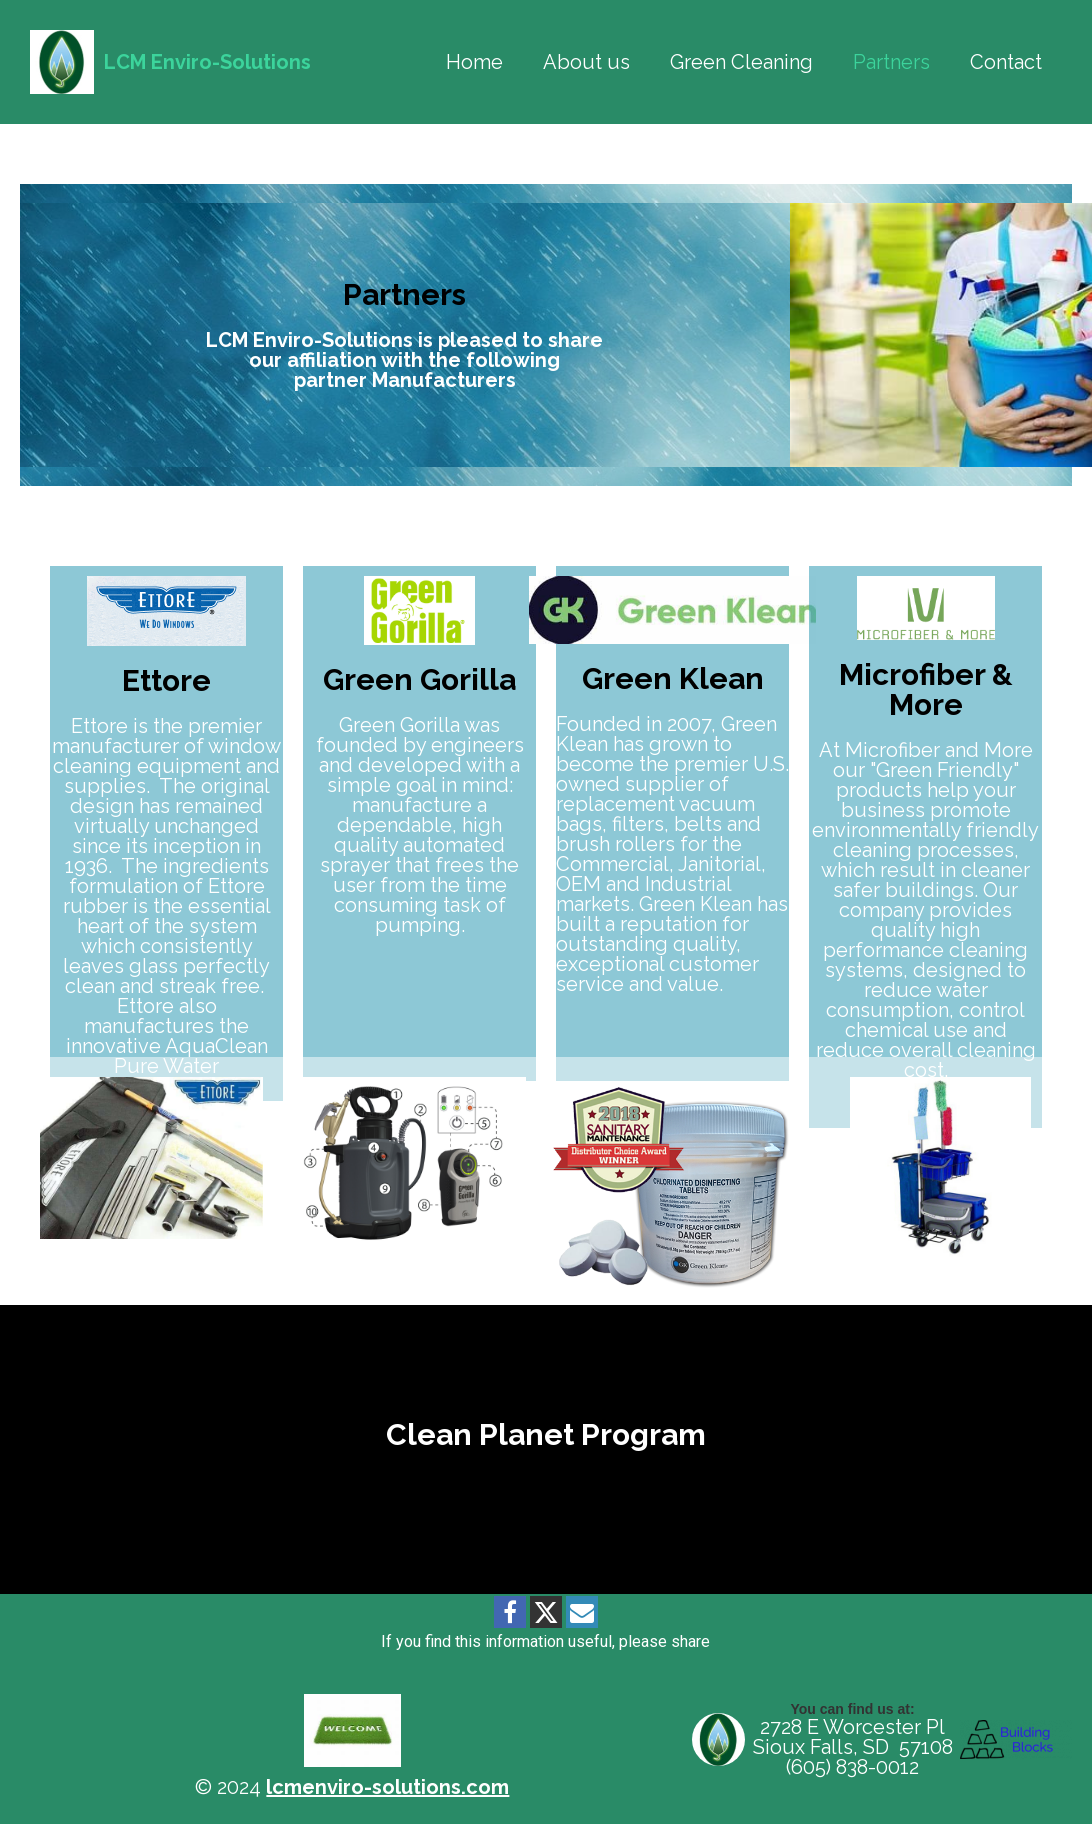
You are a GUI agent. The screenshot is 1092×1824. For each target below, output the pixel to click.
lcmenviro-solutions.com (387, 1787)
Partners (891, 62)
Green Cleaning (741, 62)
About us (586, 62)
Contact (1006, 62)
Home (474, 62)
